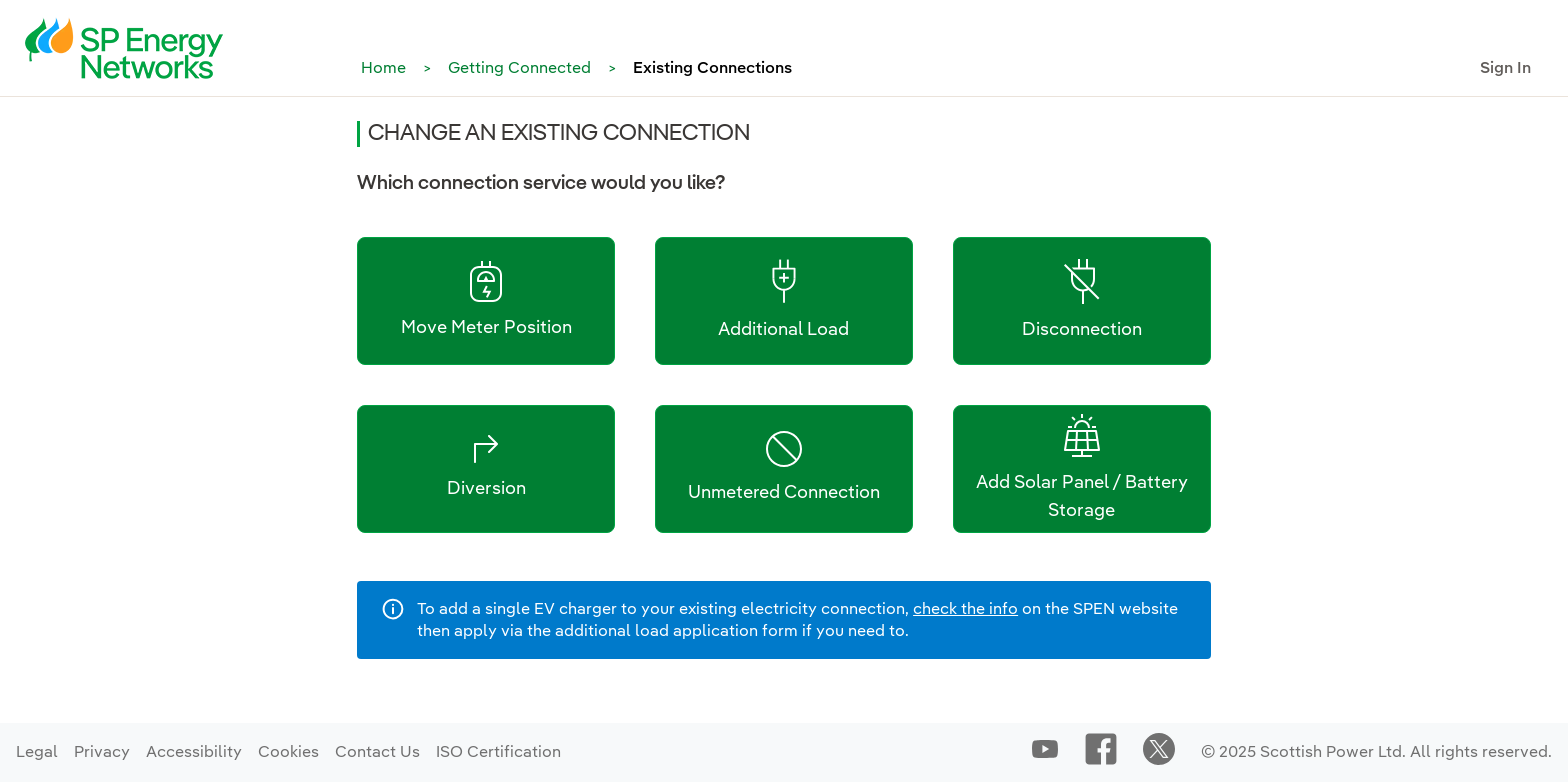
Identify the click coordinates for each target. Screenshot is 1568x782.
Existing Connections (712, 69)
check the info (965, 610)
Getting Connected (519, 69)
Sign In (1505, 69)
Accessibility (194, 753)
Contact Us (377, 753)
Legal (37, 753)
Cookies (288, 753)
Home (383, 69)
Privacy (102, 753)
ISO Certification (498, 753)
